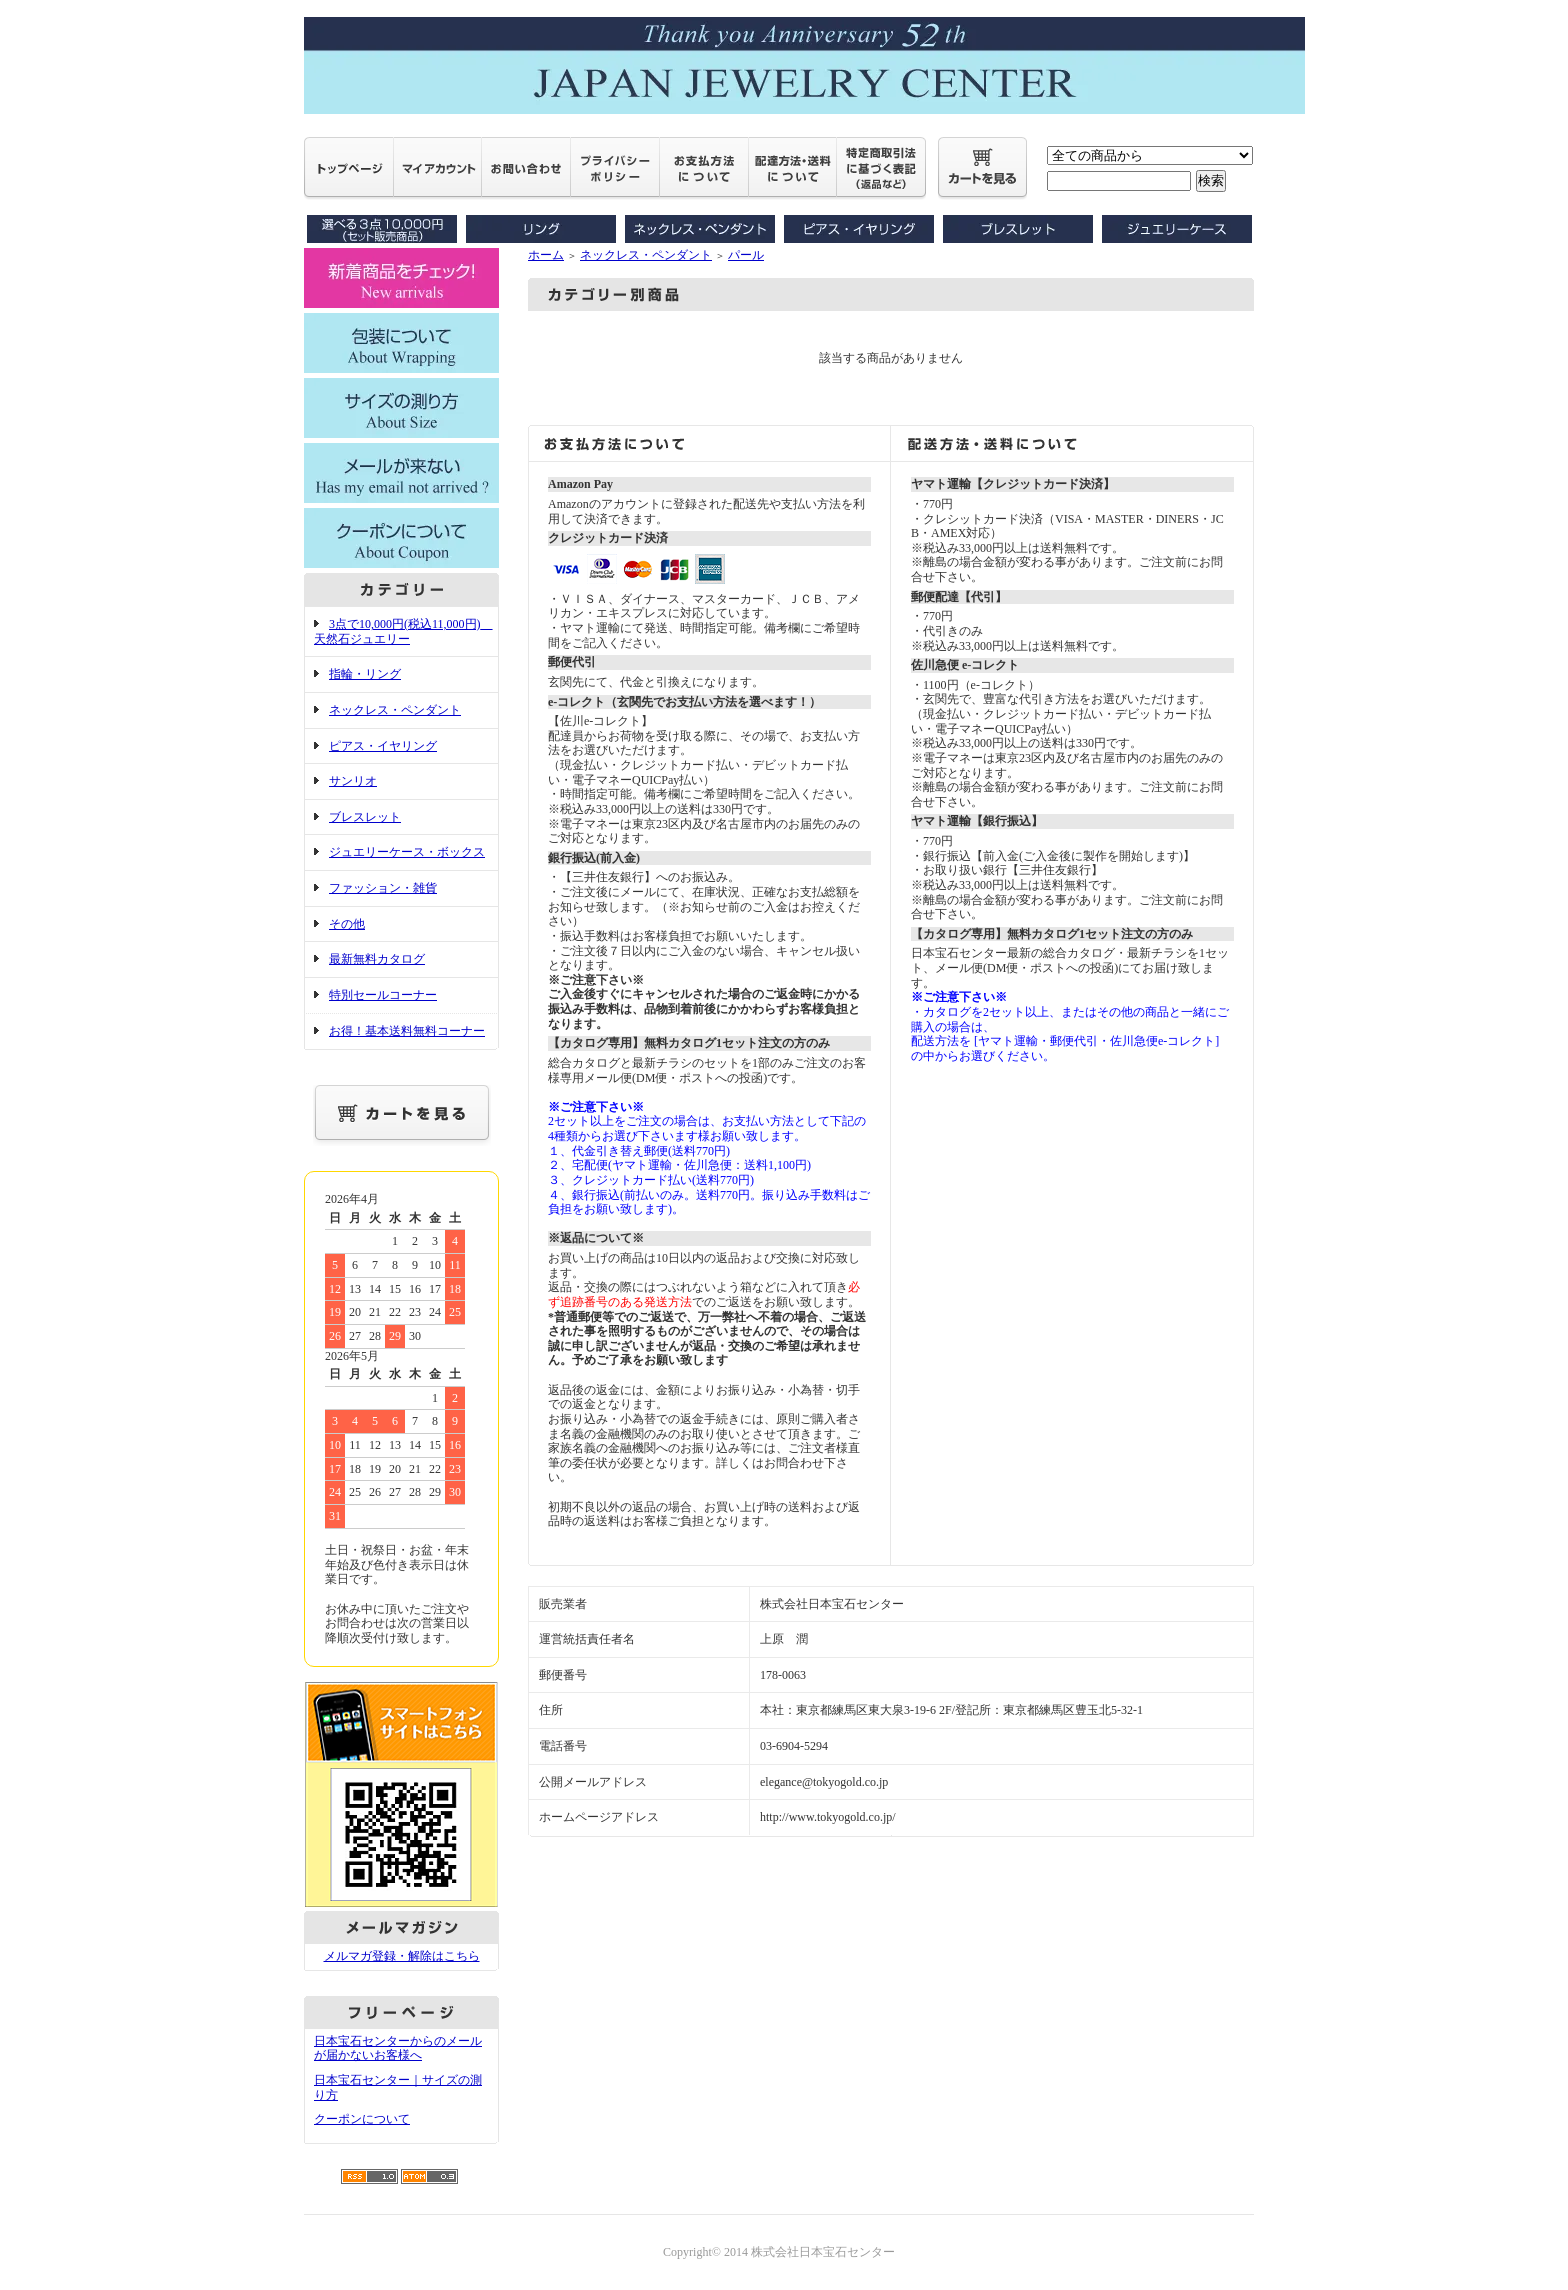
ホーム (546, 255)
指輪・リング (365, 674)
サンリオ (353, 781)
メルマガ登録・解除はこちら (402, 1956)
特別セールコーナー (383, 995)
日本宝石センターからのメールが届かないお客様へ (398, 2048)
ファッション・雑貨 (383, 888)
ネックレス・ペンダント (395, 710)
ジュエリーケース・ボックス (407, 852)
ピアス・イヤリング (383, 746)
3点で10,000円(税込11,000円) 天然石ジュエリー (403, 631)
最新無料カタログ (377, 959)
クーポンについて (362, 2119)
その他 (347, 924)
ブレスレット (365, 817)
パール (746, 255)
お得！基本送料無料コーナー (407, 1031)
